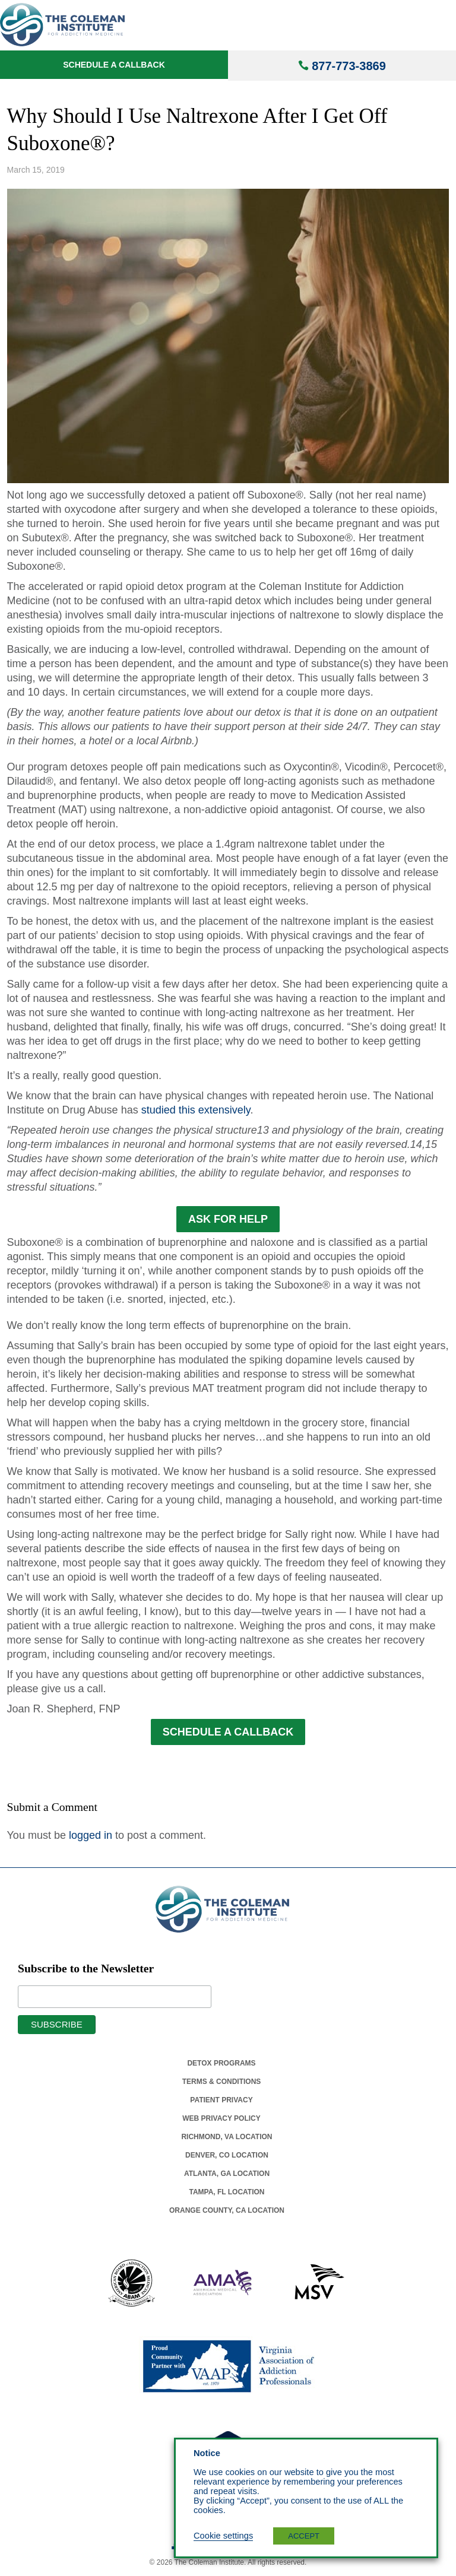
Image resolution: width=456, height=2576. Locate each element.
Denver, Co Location (226, 2155)
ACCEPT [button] (303, 2535)
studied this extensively (196, 1110)
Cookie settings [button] (223, 2535)
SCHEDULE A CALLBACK (228, 1732)
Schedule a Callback (114, 64)
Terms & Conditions (221, 2081)
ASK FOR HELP (228, 1219)
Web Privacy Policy (221, 2118)
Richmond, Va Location (226, 2137)
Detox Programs (221, 2063)
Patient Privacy (221, 2100)
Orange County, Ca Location (226, 2210)
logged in (90, 1835)
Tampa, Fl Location (226, 2192)
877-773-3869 (349, 65)
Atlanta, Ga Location (227, 2173)
